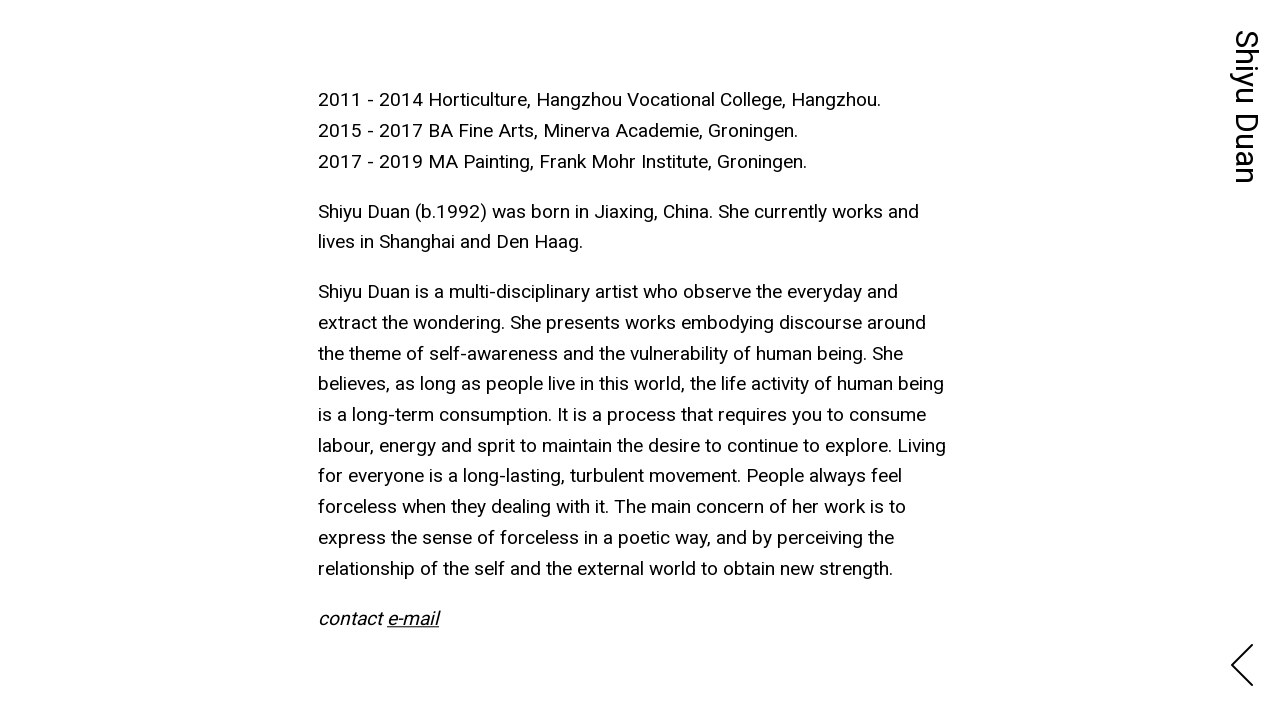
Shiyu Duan (1247, 107)
